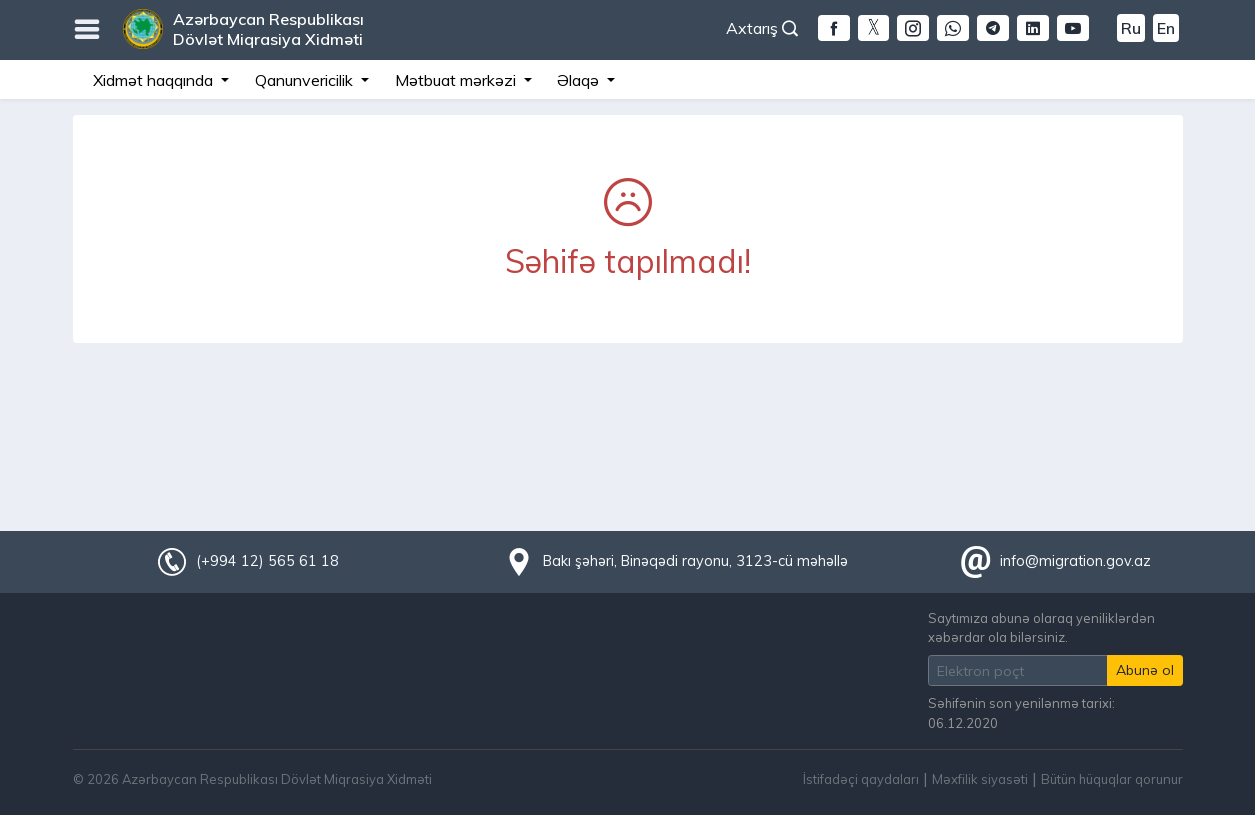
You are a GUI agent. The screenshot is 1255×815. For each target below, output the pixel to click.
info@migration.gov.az (1075, 561)
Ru (1131, 28)
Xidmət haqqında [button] (155, 80)
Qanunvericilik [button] (306, 80)
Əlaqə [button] (580, 80)
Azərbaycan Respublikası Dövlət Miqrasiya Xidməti (268, 29)
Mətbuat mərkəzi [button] (457, 80)
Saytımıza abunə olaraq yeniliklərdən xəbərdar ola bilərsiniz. (1041, 627)
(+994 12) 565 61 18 (267, 561)
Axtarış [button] (762, 28)
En (1166, 28)
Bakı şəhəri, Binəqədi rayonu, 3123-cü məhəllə (695, 561)
